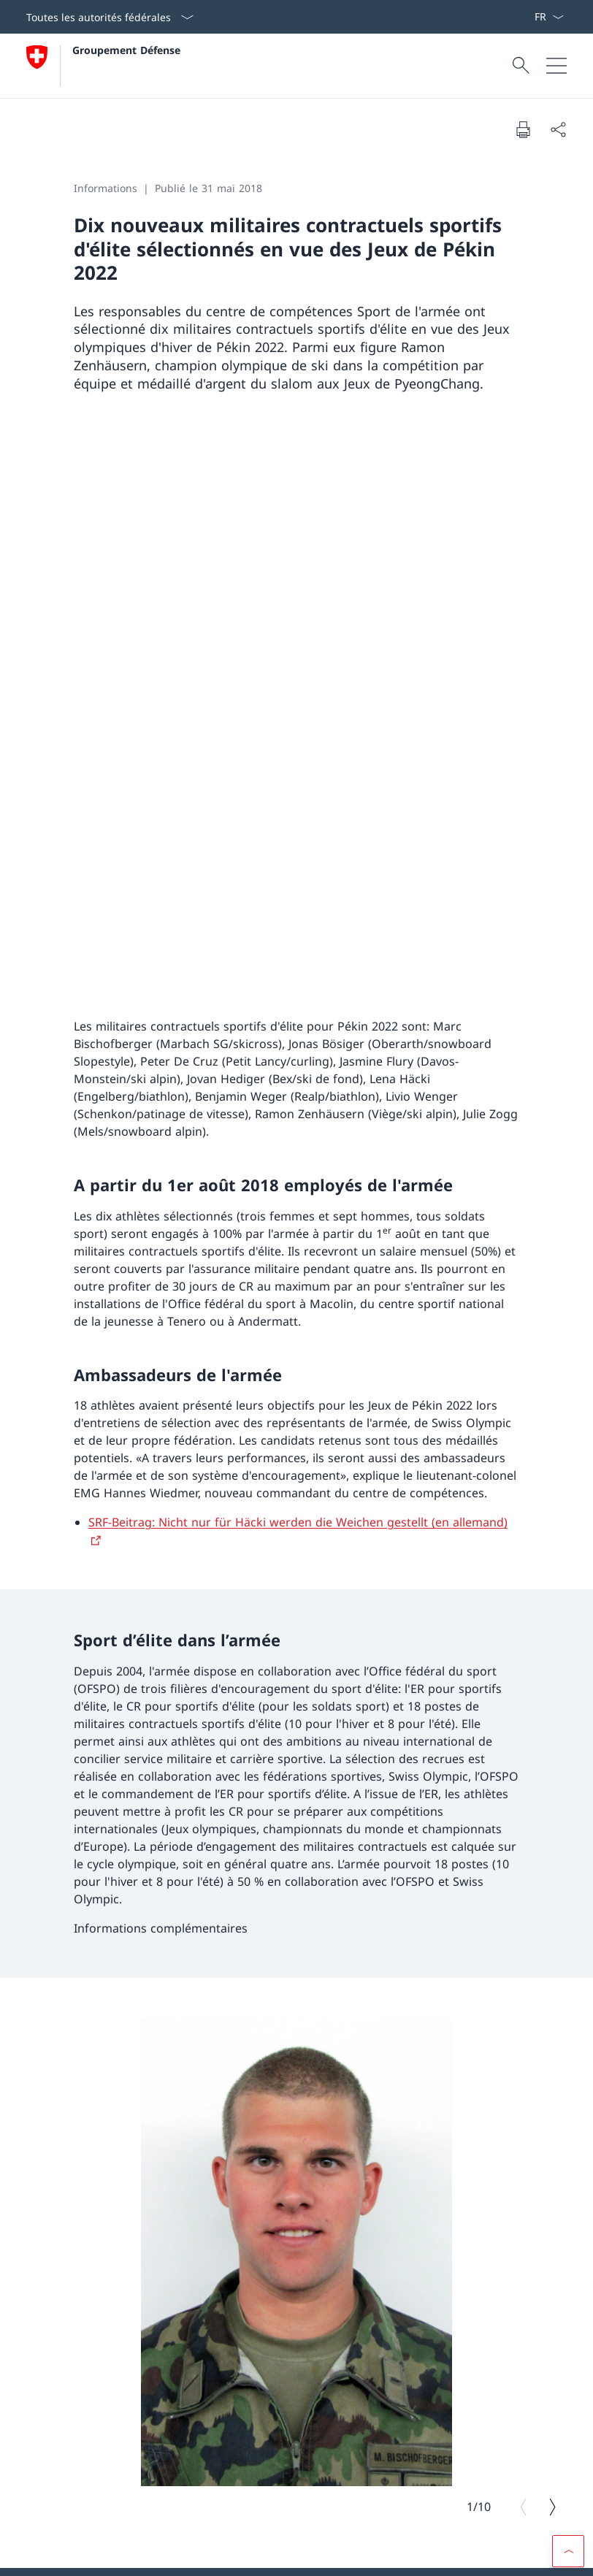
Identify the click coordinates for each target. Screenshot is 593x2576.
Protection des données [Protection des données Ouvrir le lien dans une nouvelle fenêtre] (148, 2554)
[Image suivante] (552, 1966)
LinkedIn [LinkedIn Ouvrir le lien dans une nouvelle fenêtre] (232, 2257)
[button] (568, 2222)
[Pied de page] (296, 2555)
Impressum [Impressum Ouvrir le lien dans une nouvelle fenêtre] (232, 2554)
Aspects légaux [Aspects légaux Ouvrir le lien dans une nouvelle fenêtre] (57, 2554)
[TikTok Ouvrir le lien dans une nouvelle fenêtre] (67, 2305)
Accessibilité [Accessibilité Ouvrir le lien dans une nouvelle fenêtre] (292, 2554)
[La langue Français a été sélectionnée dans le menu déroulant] (549, 17)
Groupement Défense (126, 50)
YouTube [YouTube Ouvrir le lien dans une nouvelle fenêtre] (151, 2257)
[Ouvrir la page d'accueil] (103, 65)
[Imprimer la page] (522, 129)
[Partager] (557, 129)
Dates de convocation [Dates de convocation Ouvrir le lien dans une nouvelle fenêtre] (149, 2471)
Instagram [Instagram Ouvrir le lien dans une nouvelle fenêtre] (64, 2257)
